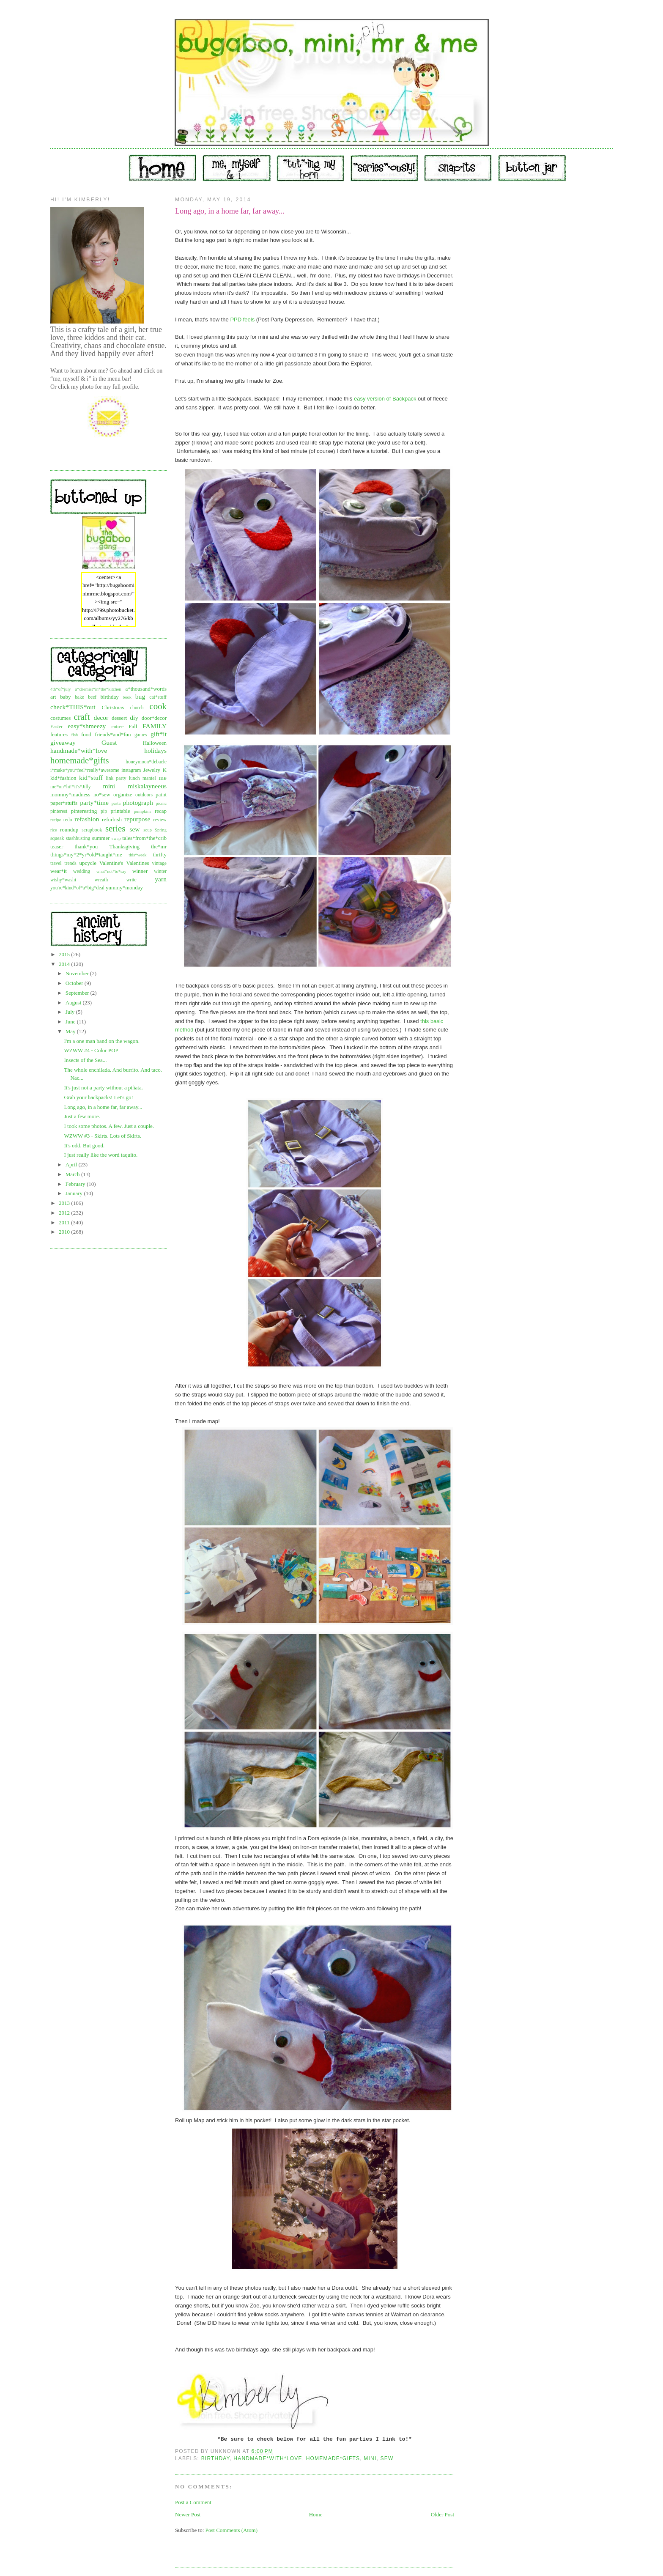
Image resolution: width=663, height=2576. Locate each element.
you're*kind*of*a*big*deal (77, 888)
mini (109, 786)
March (73, 1174)
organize (122, 794)
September (78, 993)
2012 (65, 1213)
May (71, 1031)
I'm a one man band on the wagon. (102, 1041)
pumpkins (142, 811)
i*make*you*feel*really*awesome (84, 770)
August (74, 1002)
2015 (65, 954)
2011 (65, 1222)
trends (70, 863)
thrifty (160, 854)
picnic (161, 803)
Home (316, 2514)
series (115, 828)
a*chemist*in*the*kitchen (98, 689)
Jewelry (151, 770)
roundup (69, 829)
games (140, 735)
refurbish (112, 819)
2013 (65, 1203)
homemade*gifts (79, 760)
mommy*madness (70, 794)
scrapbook (92, 830)
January (75, 1193)
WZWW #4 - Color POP (91, 1050)
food (86, 734)
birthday (109, 697)
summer (101, 838)
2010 (65, 1232)
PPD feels (242, 319)
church (137, 708)
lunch (134, 778)
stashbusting (78, 838)
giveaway (63, 742)
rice (53, 830)
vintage (159, 863)
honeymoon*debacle (146, 762)
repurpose (137, 819)
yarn (161, 879)
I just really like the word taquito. (100, 1155)
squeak (57, 838)
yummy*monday (124, 887)
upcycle (87, 863)
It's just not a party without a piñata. (103, 1087)
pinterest (58, 811)
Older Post (442, 2514)
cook (158, 706)
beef (92, 697)
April (72, 1164)
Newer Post (187, 2514)
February (76, 1184)
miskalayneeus (147, 786)
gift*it (159, 734)
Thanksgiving (125, 846)
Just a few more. (82, 1116)
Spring (161, 830)
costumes (60, 718)
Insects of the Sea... (85, 1060)
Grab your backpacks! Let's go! (98, 1097)
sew (134, 829)
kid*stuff (91, 777)
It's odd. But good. (84, 1145)
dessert (119, 718)
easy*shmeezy (87, 726)
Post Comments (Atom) (231, 2530)
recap (161, 811)
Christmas (113, 707)
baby (65, 697)
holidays (155, 750)
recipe (55, 820)
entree (118, 727)
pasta (116, 803)
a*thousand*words (146, 689)
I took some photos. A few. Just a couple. (109, 1126)
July (71, 1012)
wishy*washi (63, 880)
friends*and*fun (113, 734)
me (163, 777)
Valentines (137, 863)
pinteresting (84, 811)
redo (67, 820)
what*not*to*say (111, 871)
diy (134, 717)
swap (116, 838)
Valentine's (111, 863)
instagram (131, 770)
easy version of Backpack (386, 398)
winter (160, 871)
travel (56, 863)
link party (116, 778)
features (59, 734)
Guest (109, 742)
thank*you (86, 846)
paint (161, 794)
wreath (101, 880)
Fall (133, 726)
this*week (137, 855)
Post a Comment (193, 2502)
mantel (149, 778)
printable (120, 811)
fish (74, 734)
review (160, 820)
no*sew (101, 794)
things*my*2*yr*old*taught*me (86, 854)
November (78, 973)
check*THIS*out (73, 707)
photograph (138, 802)
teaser (56, 846)
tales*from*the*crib (144, 838)
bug (140, 696)
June (71, 1021)
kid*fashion (63, 778)
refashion (86, 819)
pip (104, 811)
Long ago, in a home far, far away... (103, 1107)
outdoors (144, 795)
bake (79, 697)
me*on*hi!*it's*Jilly (70, 787)
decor (101, 717)
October (75, 983)
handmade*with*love (78, 750)
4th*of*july (60, 689)
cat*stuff (158, 697)
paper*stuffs (63, 803)
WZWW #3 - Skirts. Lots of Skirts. (102, 1136)
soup (147, 830)
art (53, 697)
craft (82, 716)
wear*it (58, 871)
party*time (94, 802)
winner (140, 871)
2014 (65, 964)
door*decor (154, 718)
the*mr (159, 846)
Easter (56, 727)
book (127, 697)
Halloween (155, 743)
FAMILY (154, 726)
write (131, 880)
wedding (81, 871)
